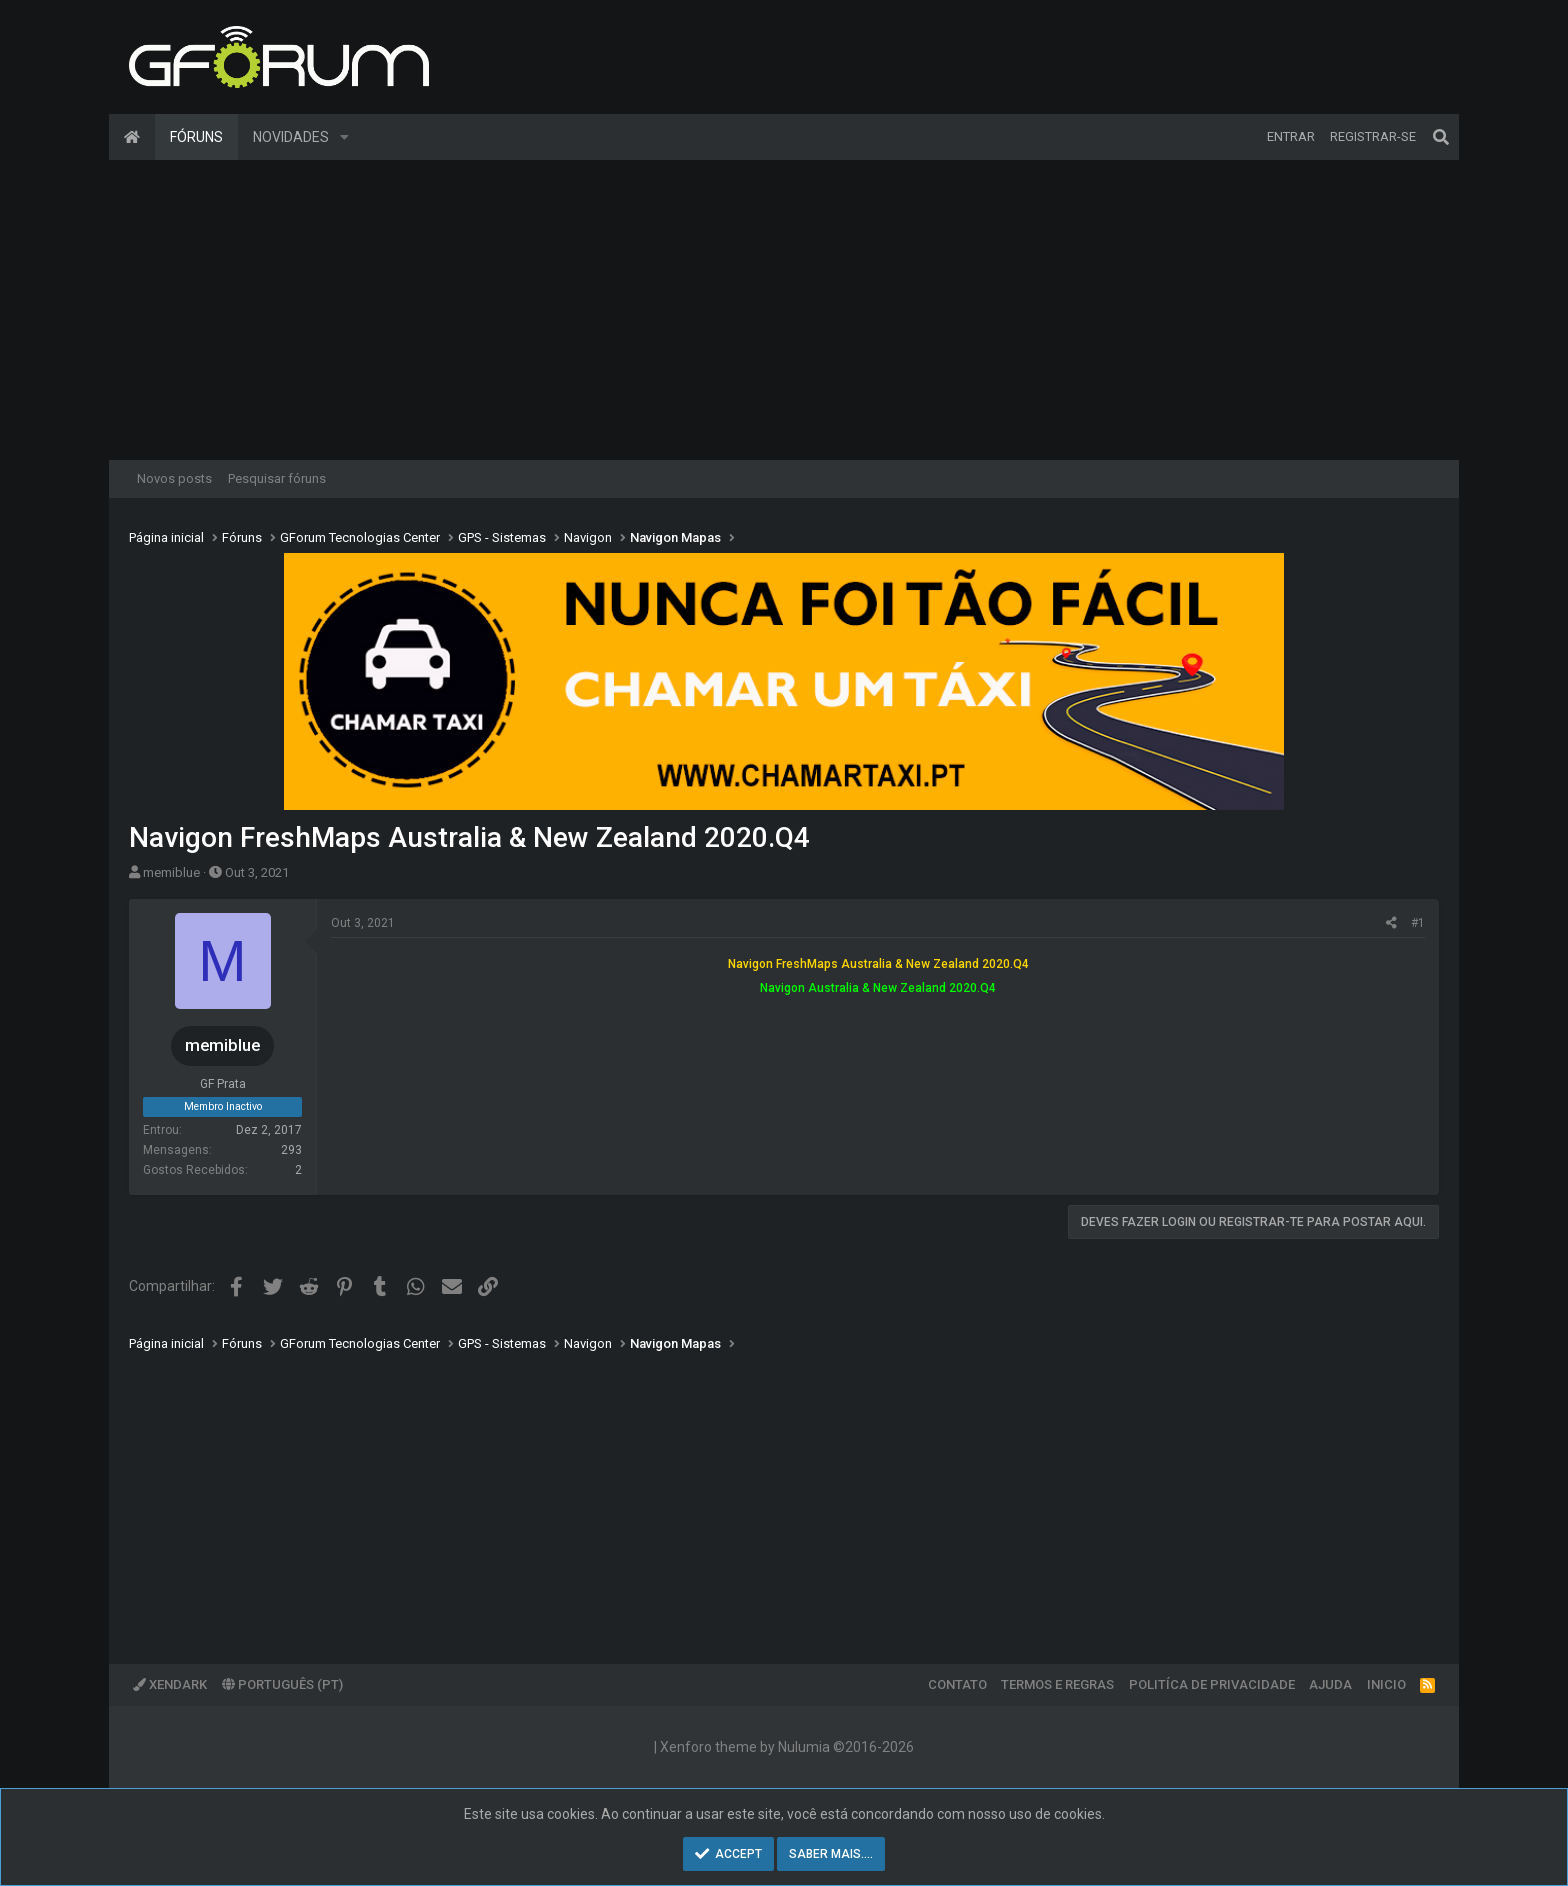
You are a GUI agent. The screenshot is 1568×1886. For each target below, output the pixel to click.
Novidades (291, 137)
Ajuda (1330, 1684)
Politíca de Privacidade (1212, 1684)
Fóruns (196, 137)
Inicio (1386, 1684)
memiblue (171, 872)
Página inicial (132, 137)
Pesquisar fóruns (277, 478)
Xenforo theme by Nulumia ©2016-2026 (787, 1747)
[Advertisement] (784, 310)
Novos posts (174, 478)
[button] (344, 137)
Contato (957, 1684)
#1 (1418, 923)
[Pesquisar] (1441, 137)
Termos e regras (1057, 1684)
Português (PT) (282, 1684)
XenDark (170, 1684)
